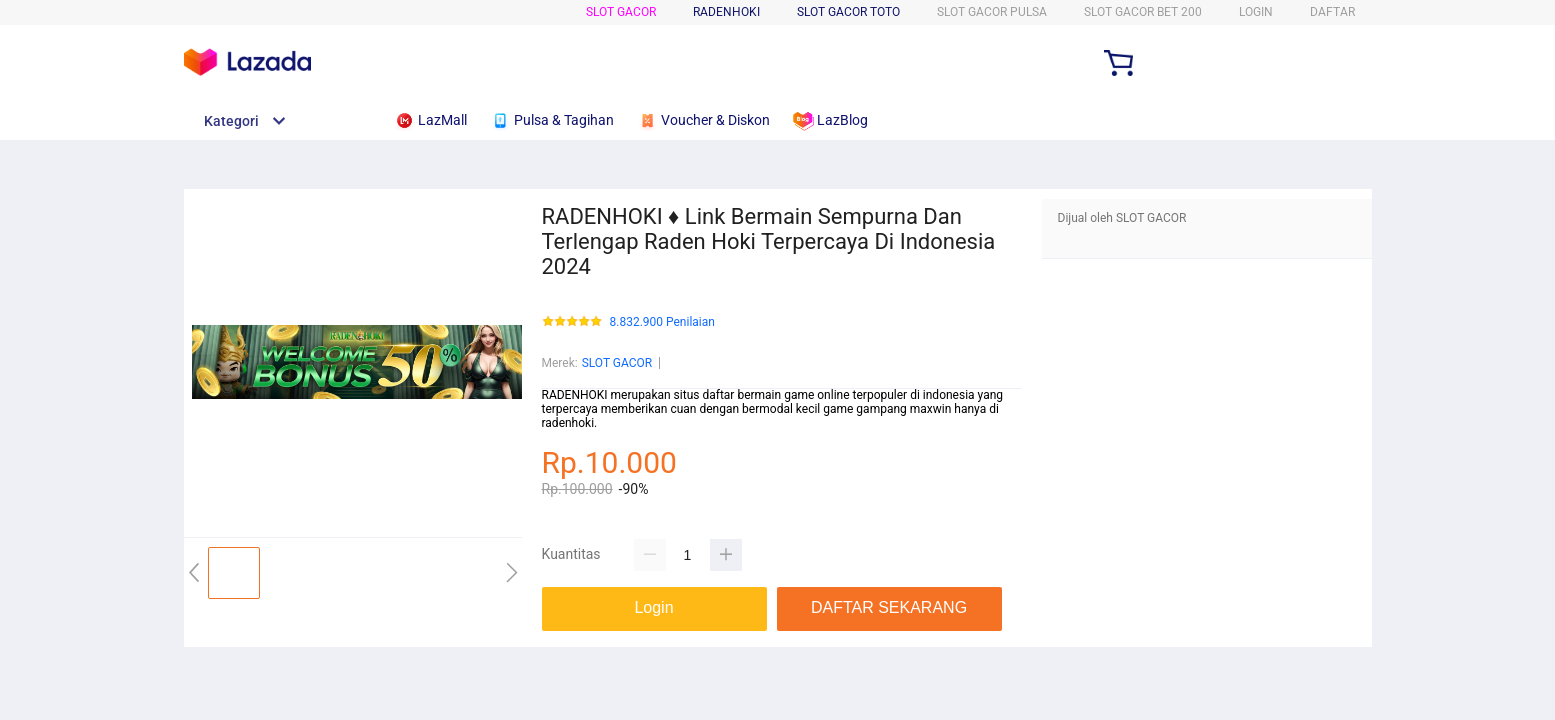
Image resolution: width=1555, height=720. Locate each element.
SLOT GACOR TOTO (848, 12)
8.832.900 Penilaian (662, 322)
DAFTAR (1332, 12)
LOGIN (1256, 12)
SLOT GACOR (621, 12)
